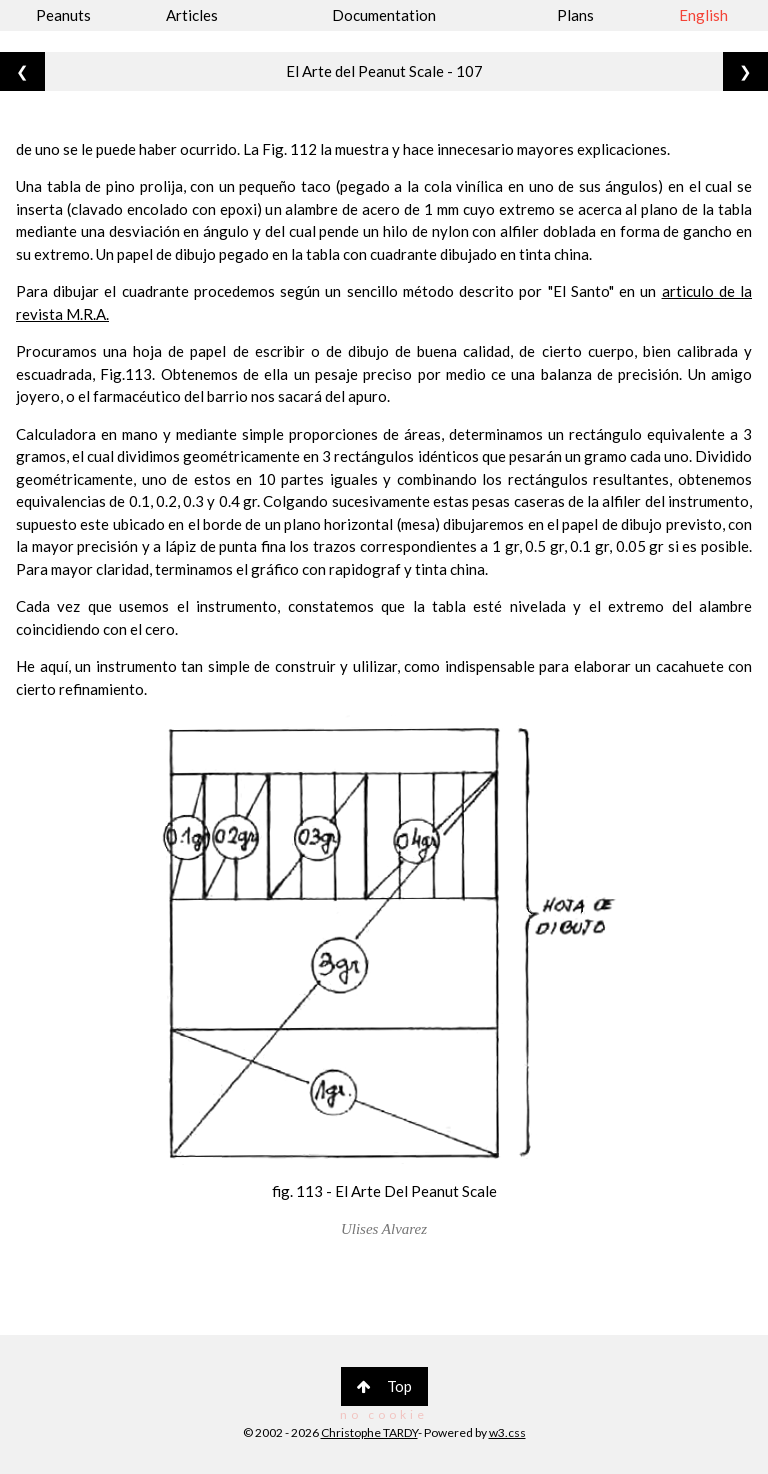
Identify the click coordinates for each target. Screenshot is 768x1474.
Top (384, 1386)
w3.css (507, 1432)
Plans (575, 15)
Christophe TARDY (369, 1432)
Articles (192, 15)
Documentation (384, 15)
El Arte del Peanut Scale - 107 (384, 71)
